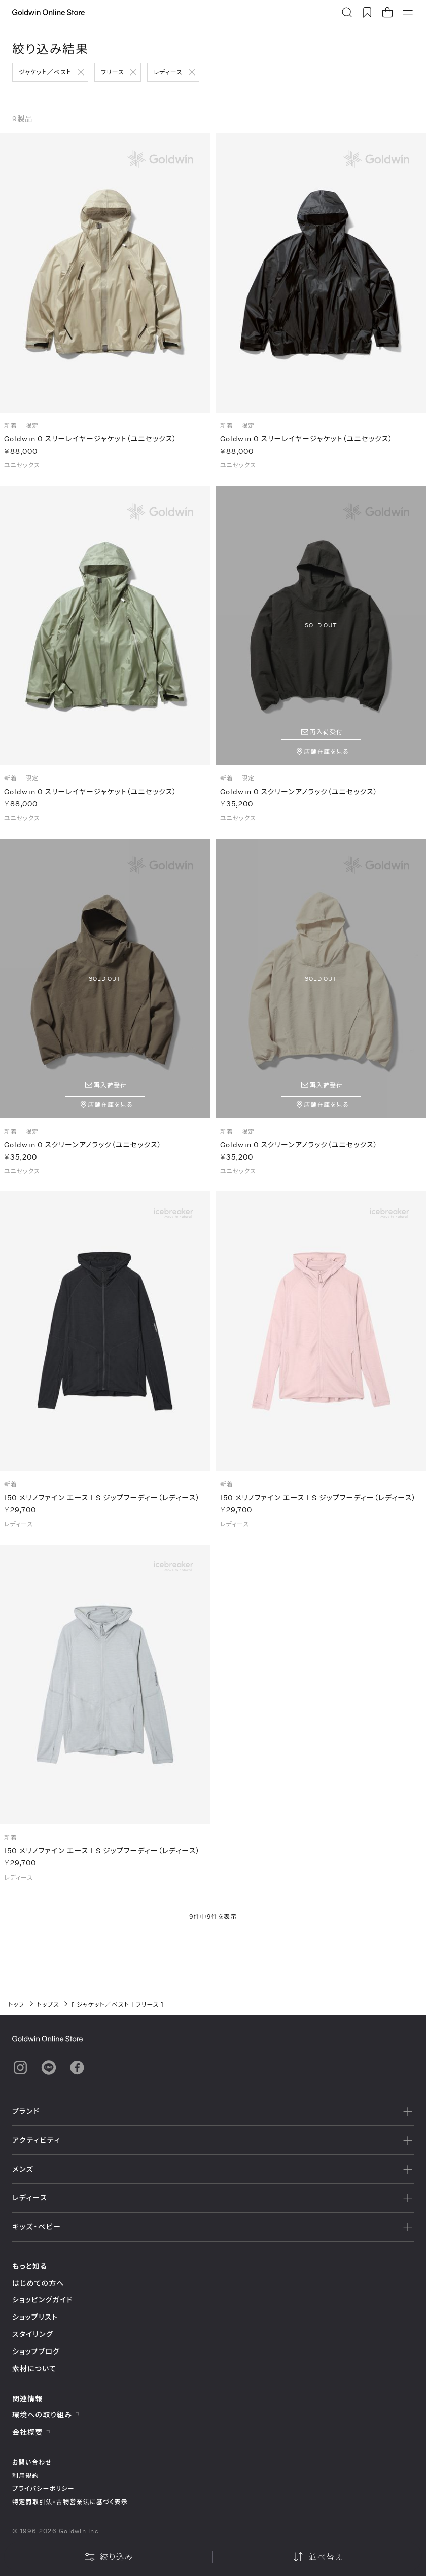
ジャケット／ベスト (45, 72)
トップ (16, 2004)
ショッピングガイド (42, 2299)
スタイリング (32, 2334)
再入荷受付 (326, 737)
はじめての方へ (38, 2283)
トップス (48, 2004)
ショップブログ (36, 2351)
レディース (168, 72)
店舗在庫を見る (326, 756)
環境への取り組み (46, 2414)
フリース (112, 72)
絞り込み (108, 2557)
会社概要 (31, 2432)
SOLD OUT (321, 630)
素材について (34, 2368)
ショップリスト (35, 2317)
